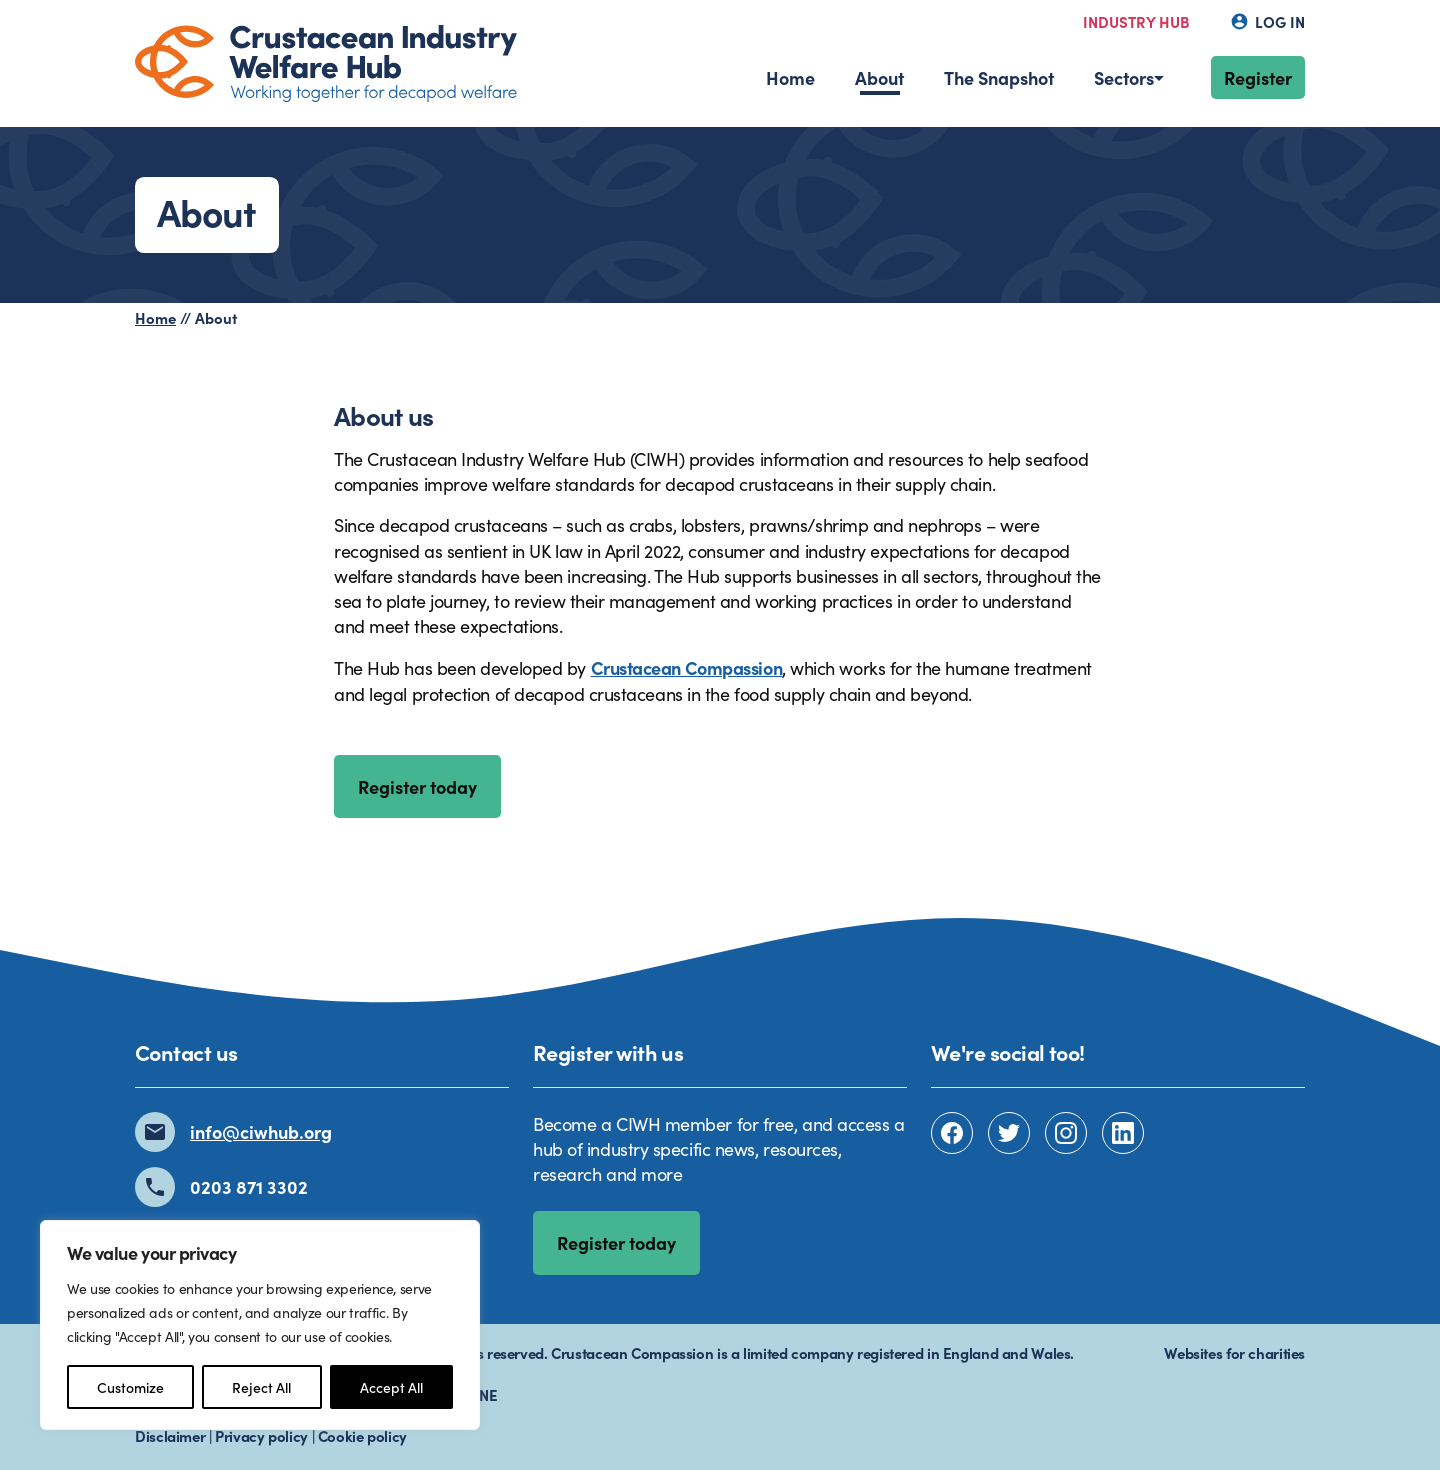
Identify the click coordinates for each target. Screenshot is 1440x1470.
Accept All (391, 1387)
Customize (130, 1387)
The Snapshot (999, 77)
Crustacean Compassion (687, 667)
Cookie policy (362, 1435)
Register (1258, 77)
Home (790, 77)
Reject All (261, 1387)
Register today (417, 786)
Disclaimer (170, 1435)
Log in (1267, 21)
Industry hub (1136, 21)
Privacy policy (261, 1435)
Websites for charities (1234, 1352)
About (879, 77)
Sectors (1124, 77)
